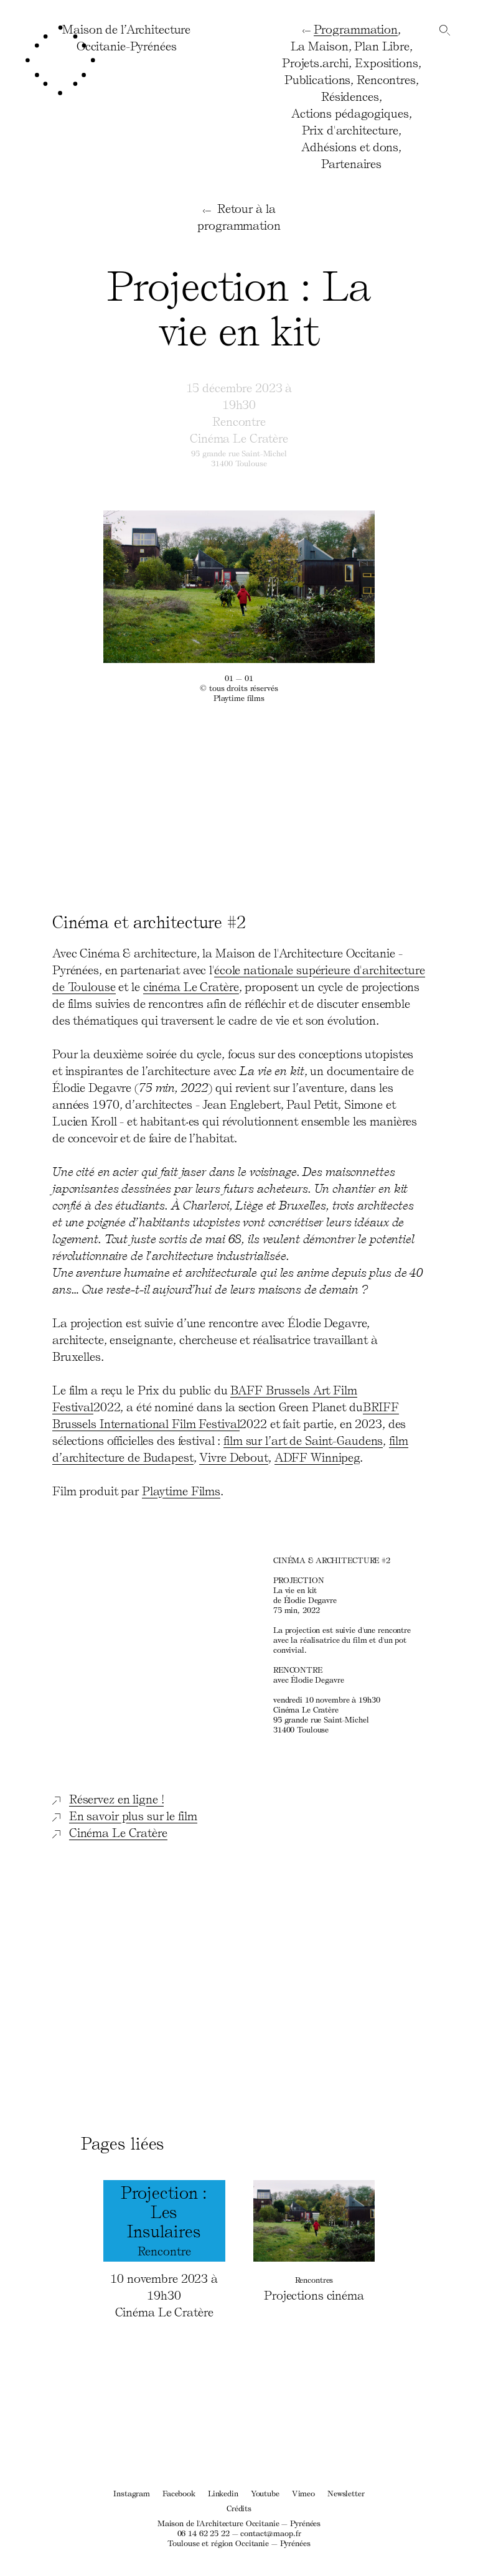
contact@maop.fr (270, 2532)
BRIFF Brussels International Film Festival (225, 1414)
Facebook (178, 2493)
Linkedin (223, 2493)
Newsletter (346, 2493)
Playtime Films (181, 1490)
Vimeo (303, 2493)
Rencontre (239, 421)
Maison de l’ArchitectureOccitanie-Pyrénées (126, 37)
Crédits (239, 2508)
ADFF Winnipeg (317, 1457)
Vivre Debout (233, 1457)
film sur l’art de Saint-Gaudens (303, 1440)
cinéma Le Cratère (191, 986)
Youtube (265, 2493)
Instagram (131, 2493)
